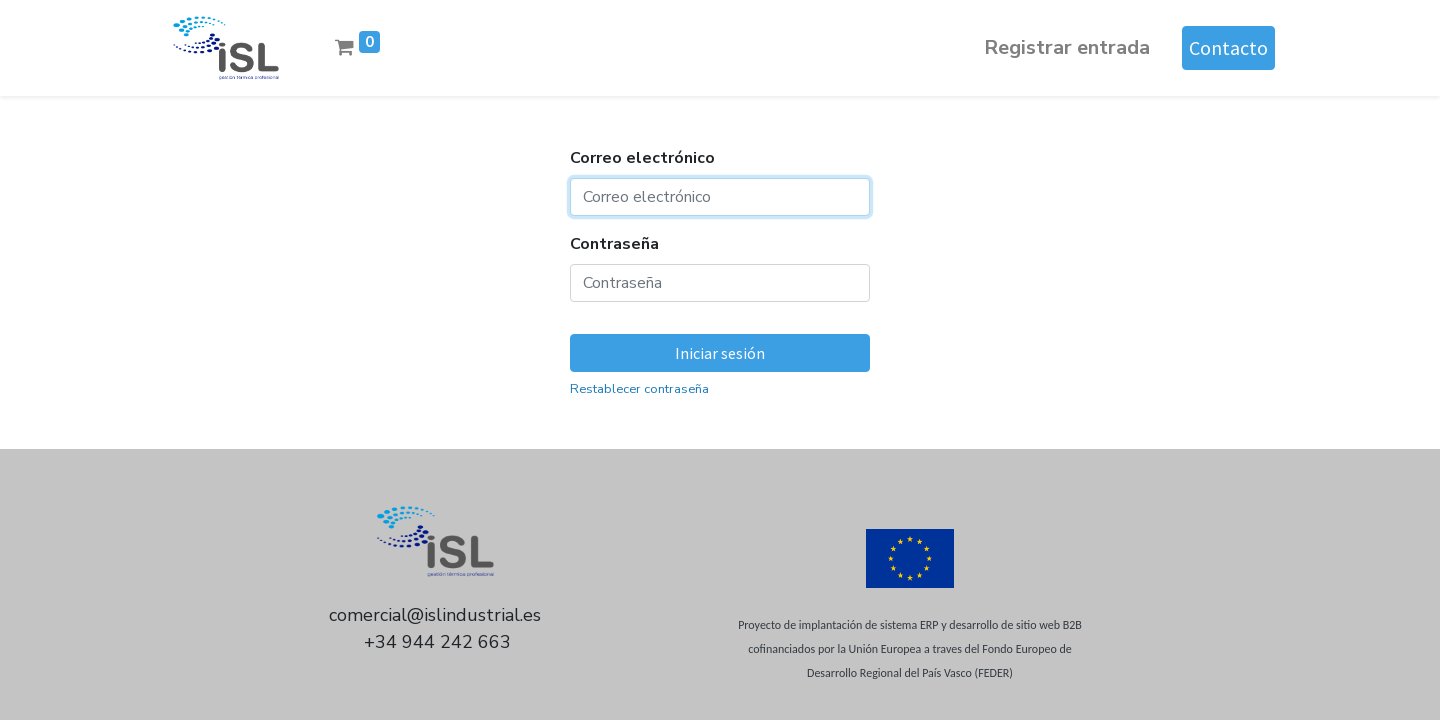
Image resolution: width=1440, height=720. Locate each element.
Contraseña (614, 244)
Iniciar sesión (720, 353)
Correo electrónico (642, 158)
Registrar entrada (1067, 47)
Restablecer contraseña (639, 389)
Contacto (1228, 47)
